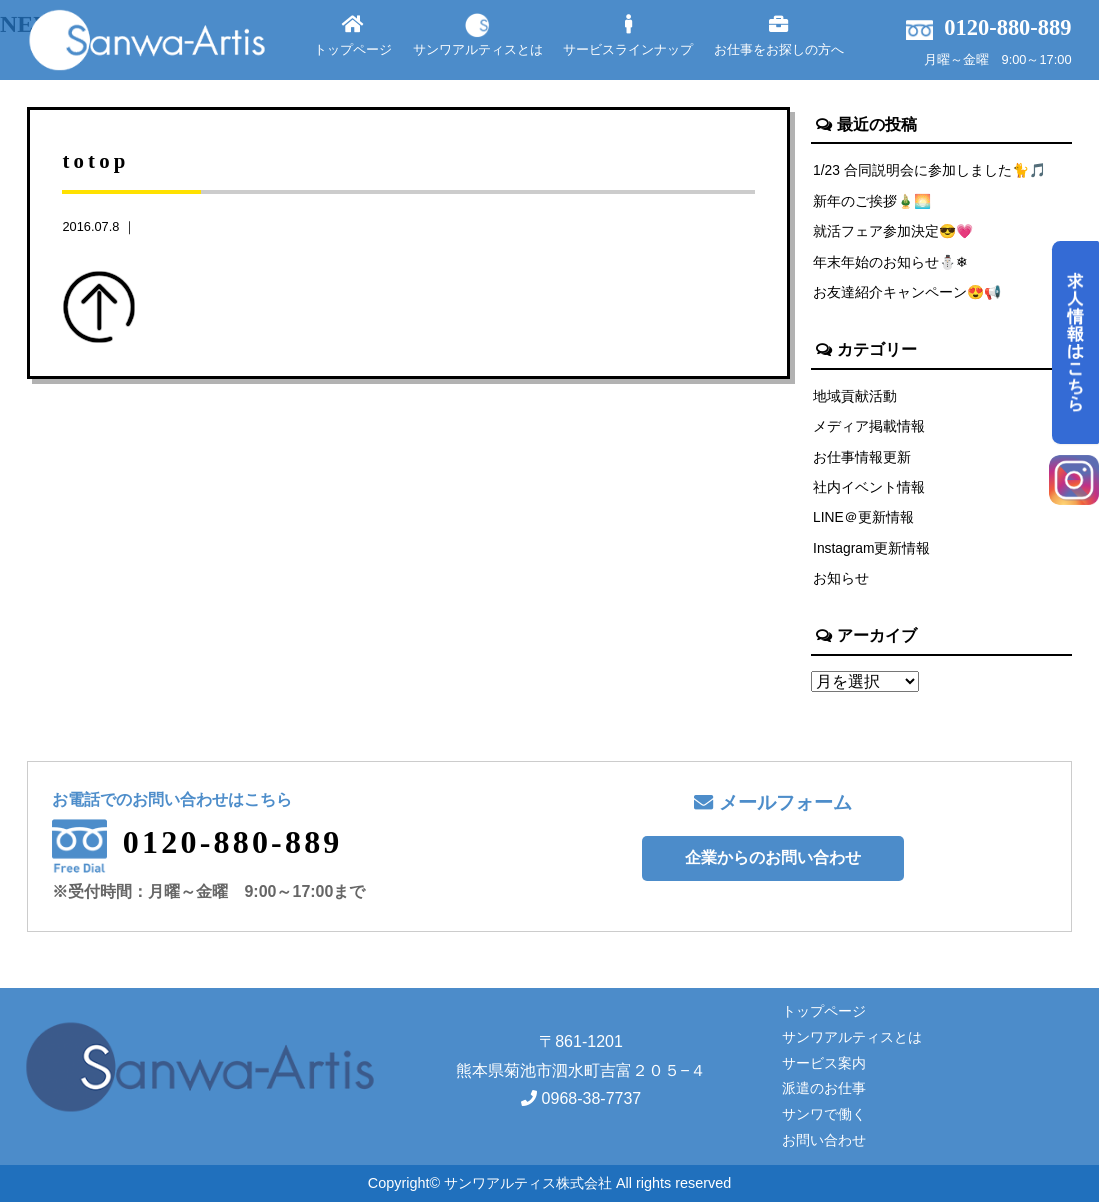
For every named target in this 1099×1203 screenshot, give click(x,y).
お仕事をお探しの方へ (779, 35)
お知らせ (841, 579)
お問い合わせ (824, 1141)
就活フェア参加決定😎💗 (894, 231)
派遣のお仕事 (824, 1089)
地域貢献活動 (855, 396)
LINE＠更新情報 (864, 518)
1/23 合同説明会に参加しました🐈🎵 (931, 170)
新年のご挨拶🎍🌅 (873, 201)
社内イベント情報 (869, 487)
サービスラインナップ (628, 35)
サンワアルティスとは (478, 35)
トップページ (353, 35)
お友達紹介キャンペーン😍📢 (908, 292)
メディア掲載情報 (869, 426)
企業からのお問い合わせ (773, 858)
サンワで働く (824, 1115)
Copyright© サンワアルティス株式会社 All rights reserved (549, 1183)
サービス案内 (824, 1063)
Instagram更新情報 (873, 549)
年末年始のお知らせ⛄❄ (891, 262)
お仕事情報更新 (862, 457)
